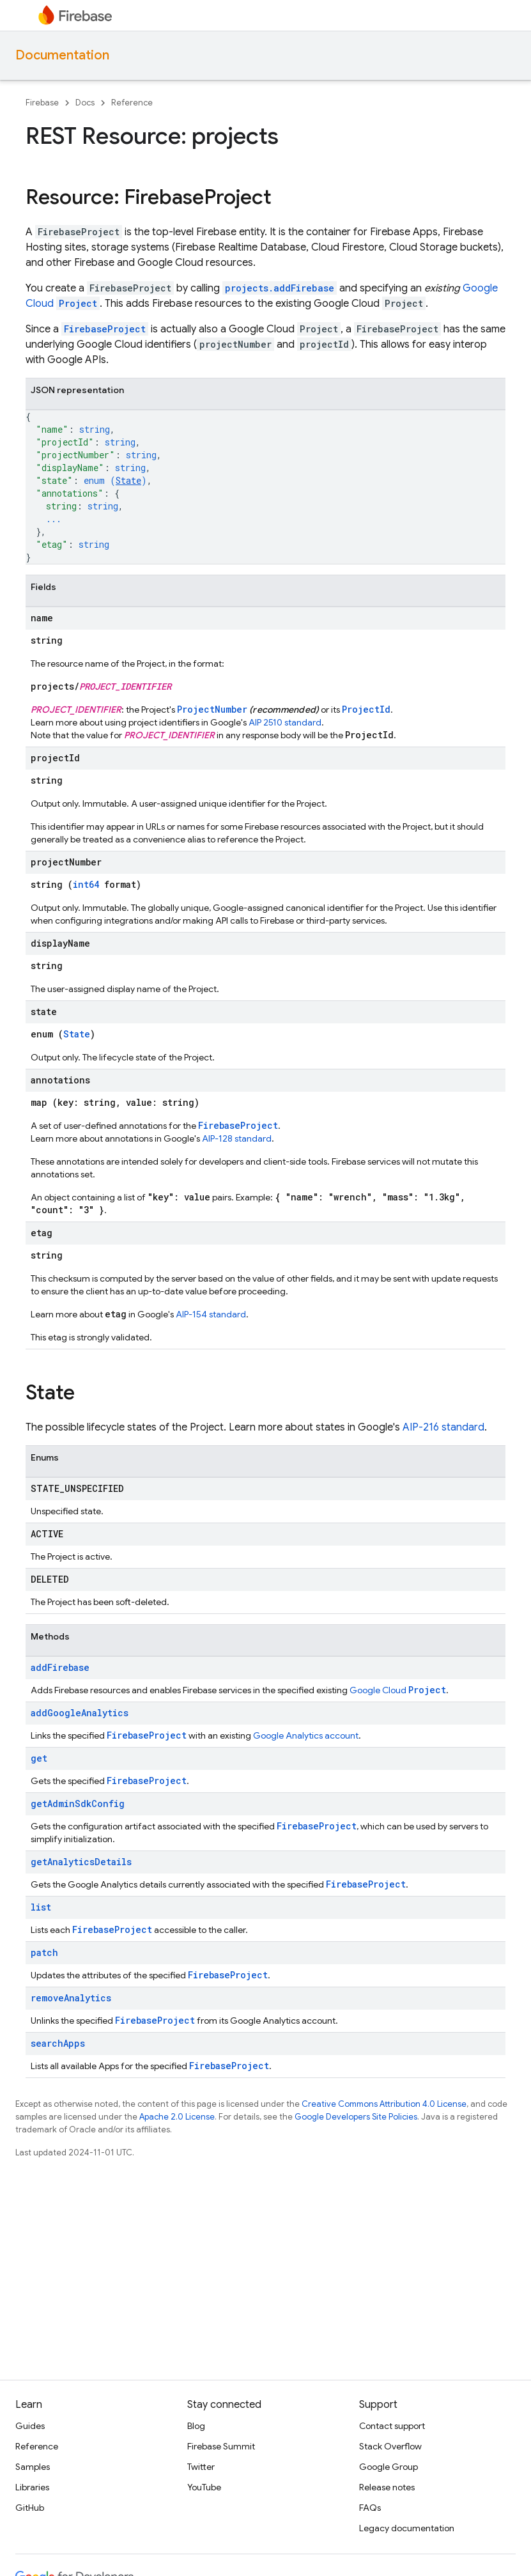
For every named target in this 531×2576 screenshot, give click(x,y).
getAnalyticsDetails (81, 1862)
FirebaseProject (105, 329)
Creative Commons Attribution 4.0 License (384, 2104)
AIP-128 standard (237, 1138)
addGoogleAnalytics (79, 1713)
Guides (30, 2426)
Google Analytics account (305, 1735)
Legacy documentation (406, 2528)
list (41, 1907)
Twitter (201, 2466)
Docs (85, 102)
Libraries (32, 2487)
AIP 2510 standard (285, 722)
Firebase (42, 102)
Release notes (387, 2487)
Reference (132, 102)
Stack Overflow (390, 2446)
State (128, 480)
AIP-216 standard (443, 1427)
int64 (86, 884)
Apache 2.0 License (177, 2116)
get (39, 1758)
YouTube (204, 2487)
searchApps (58, 2043)
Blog (196, 2426)
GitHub (29, 2507)
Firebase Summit (221, 2446)
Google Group (388, 2466)
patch (44, 1952)
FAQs (370, 2507)
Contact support (392, 2426)
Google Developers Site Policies (356, 2116)
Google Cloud (398, 1690)
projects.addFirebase (279, 288)
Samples (32, 2466)
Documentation (62, 55)
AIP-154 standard (211, 1314)
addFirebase (60, 1667)
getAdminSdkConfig (78, 1803)
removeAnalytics (71, 1998)
